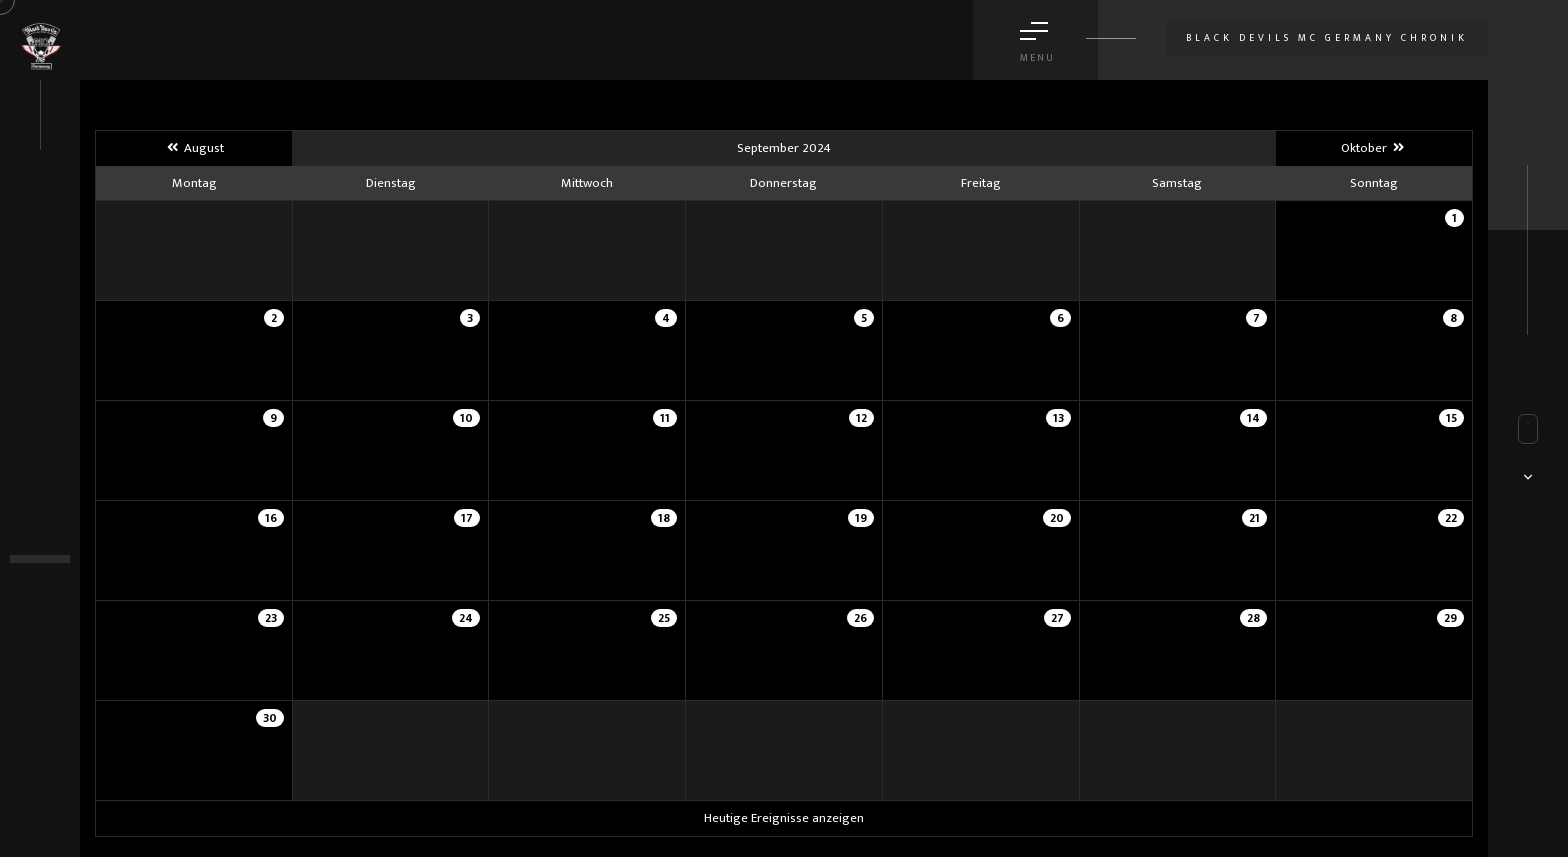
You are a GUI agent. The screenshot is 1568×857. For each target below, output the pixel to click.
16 (271, 518)
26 (860, 618)
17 (467, 518)
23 (271, 618)
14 (1253, 418)
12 (861, 418)
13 (1058, 418)
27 (1057, 618)
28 (1253, 618)
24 (466, 618)
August (193, 148)
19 (861, 518)
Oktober (1373, 148)
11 (665, 418)
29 (1450, 618)
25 (664, 618)
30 (270, 718)
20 (1057, 518)
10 (466, 418)
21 (1254, 518)
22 (1451, 518)
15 (1451, 418)
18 (664, 518)
